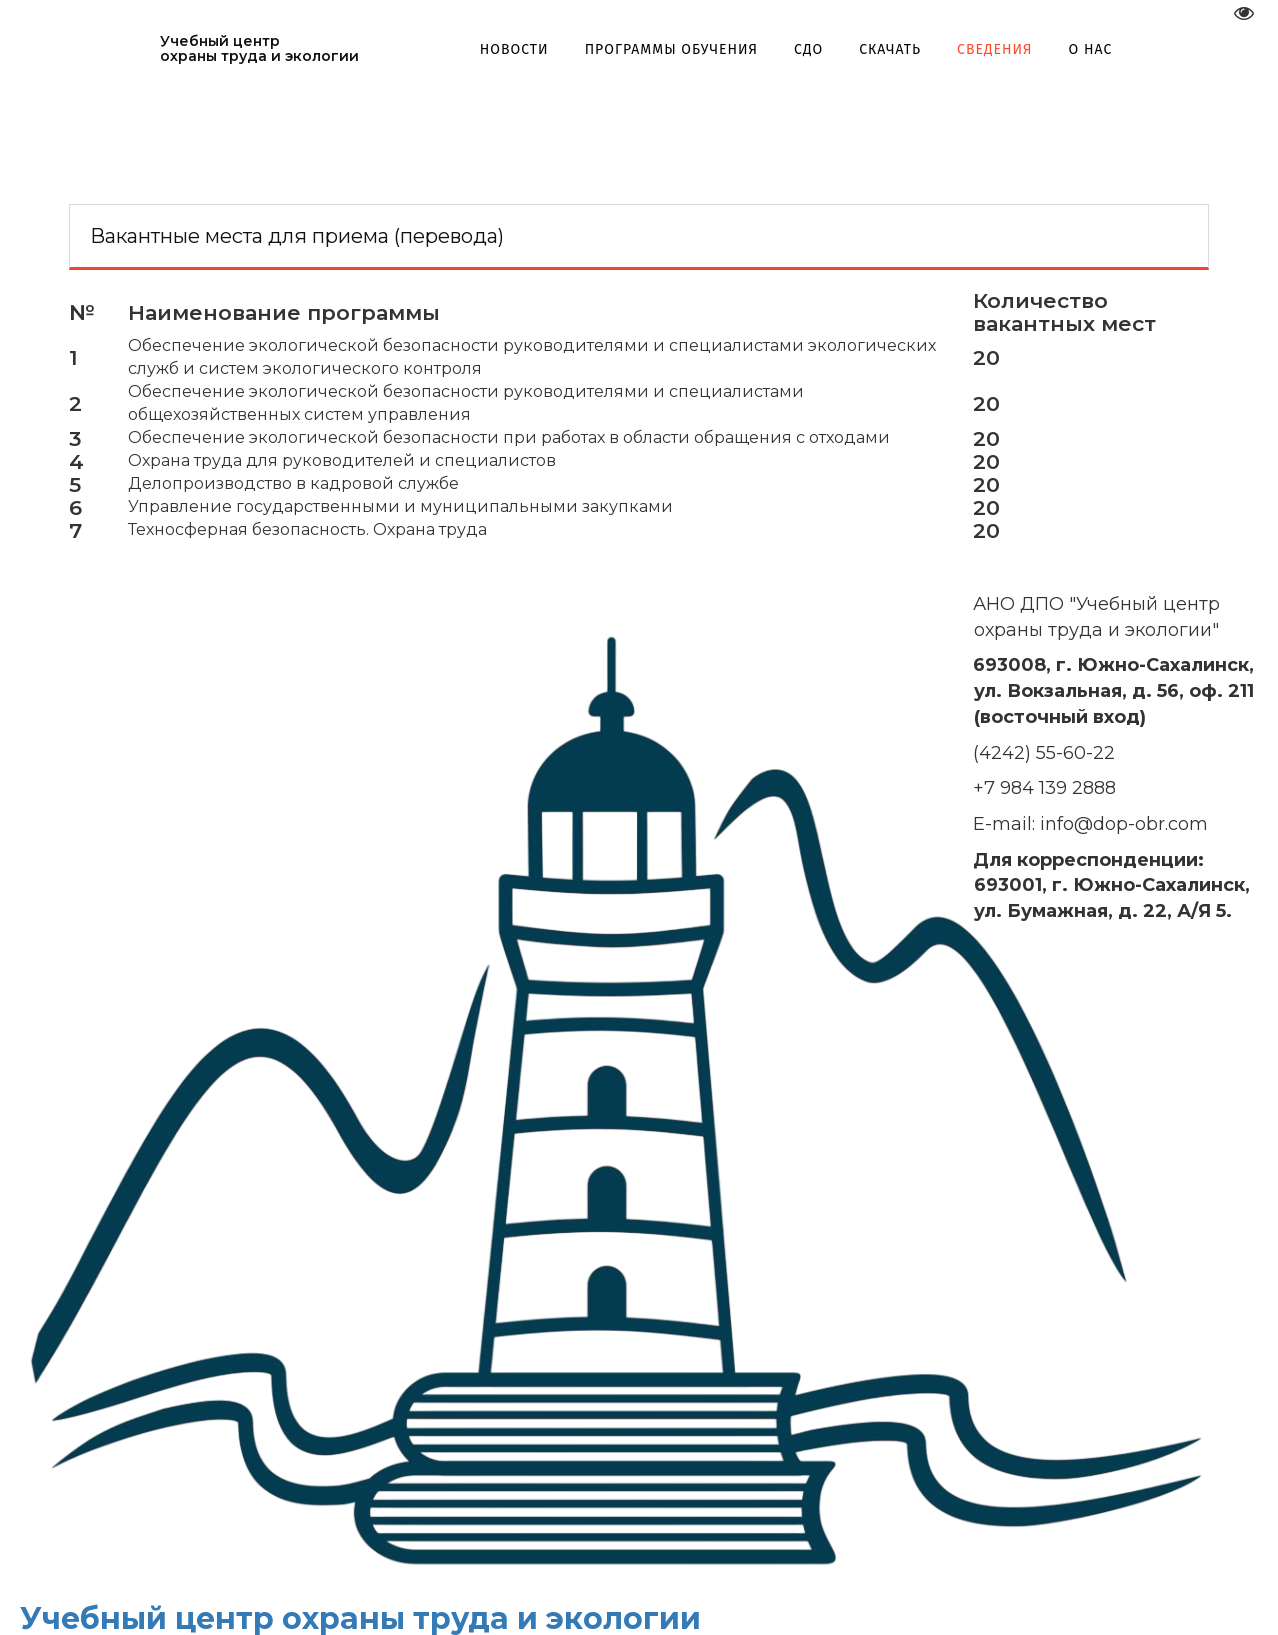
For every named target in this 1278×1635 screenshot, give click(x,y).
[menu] (802, 49)
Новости (520, 49)
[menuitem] (520, 49)
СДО (815, 49)
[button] (677, 49)
